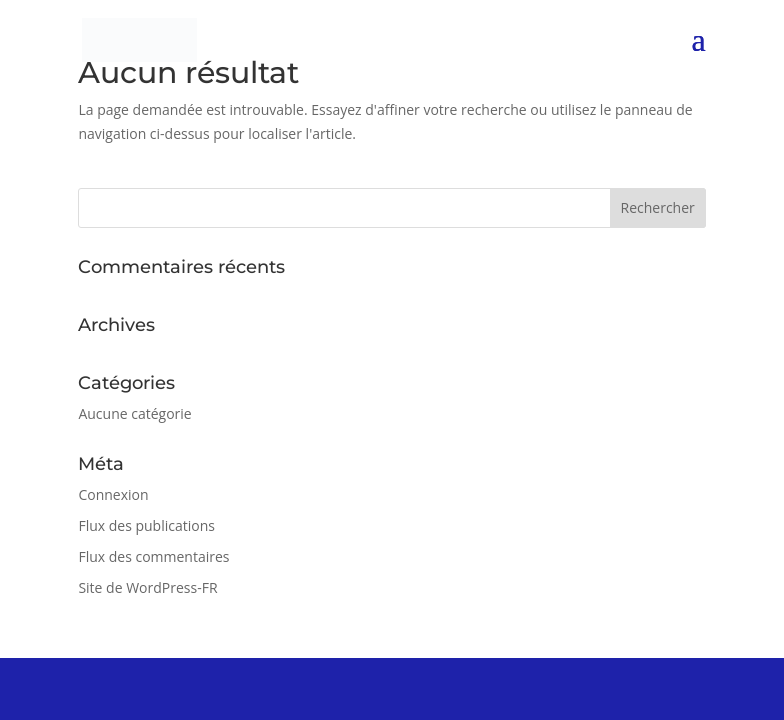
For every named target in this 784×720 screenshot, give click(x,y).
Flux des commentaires (153, 556)
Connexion (113, 494)
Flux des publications (146, 525)
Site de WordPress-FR (147, 587)
